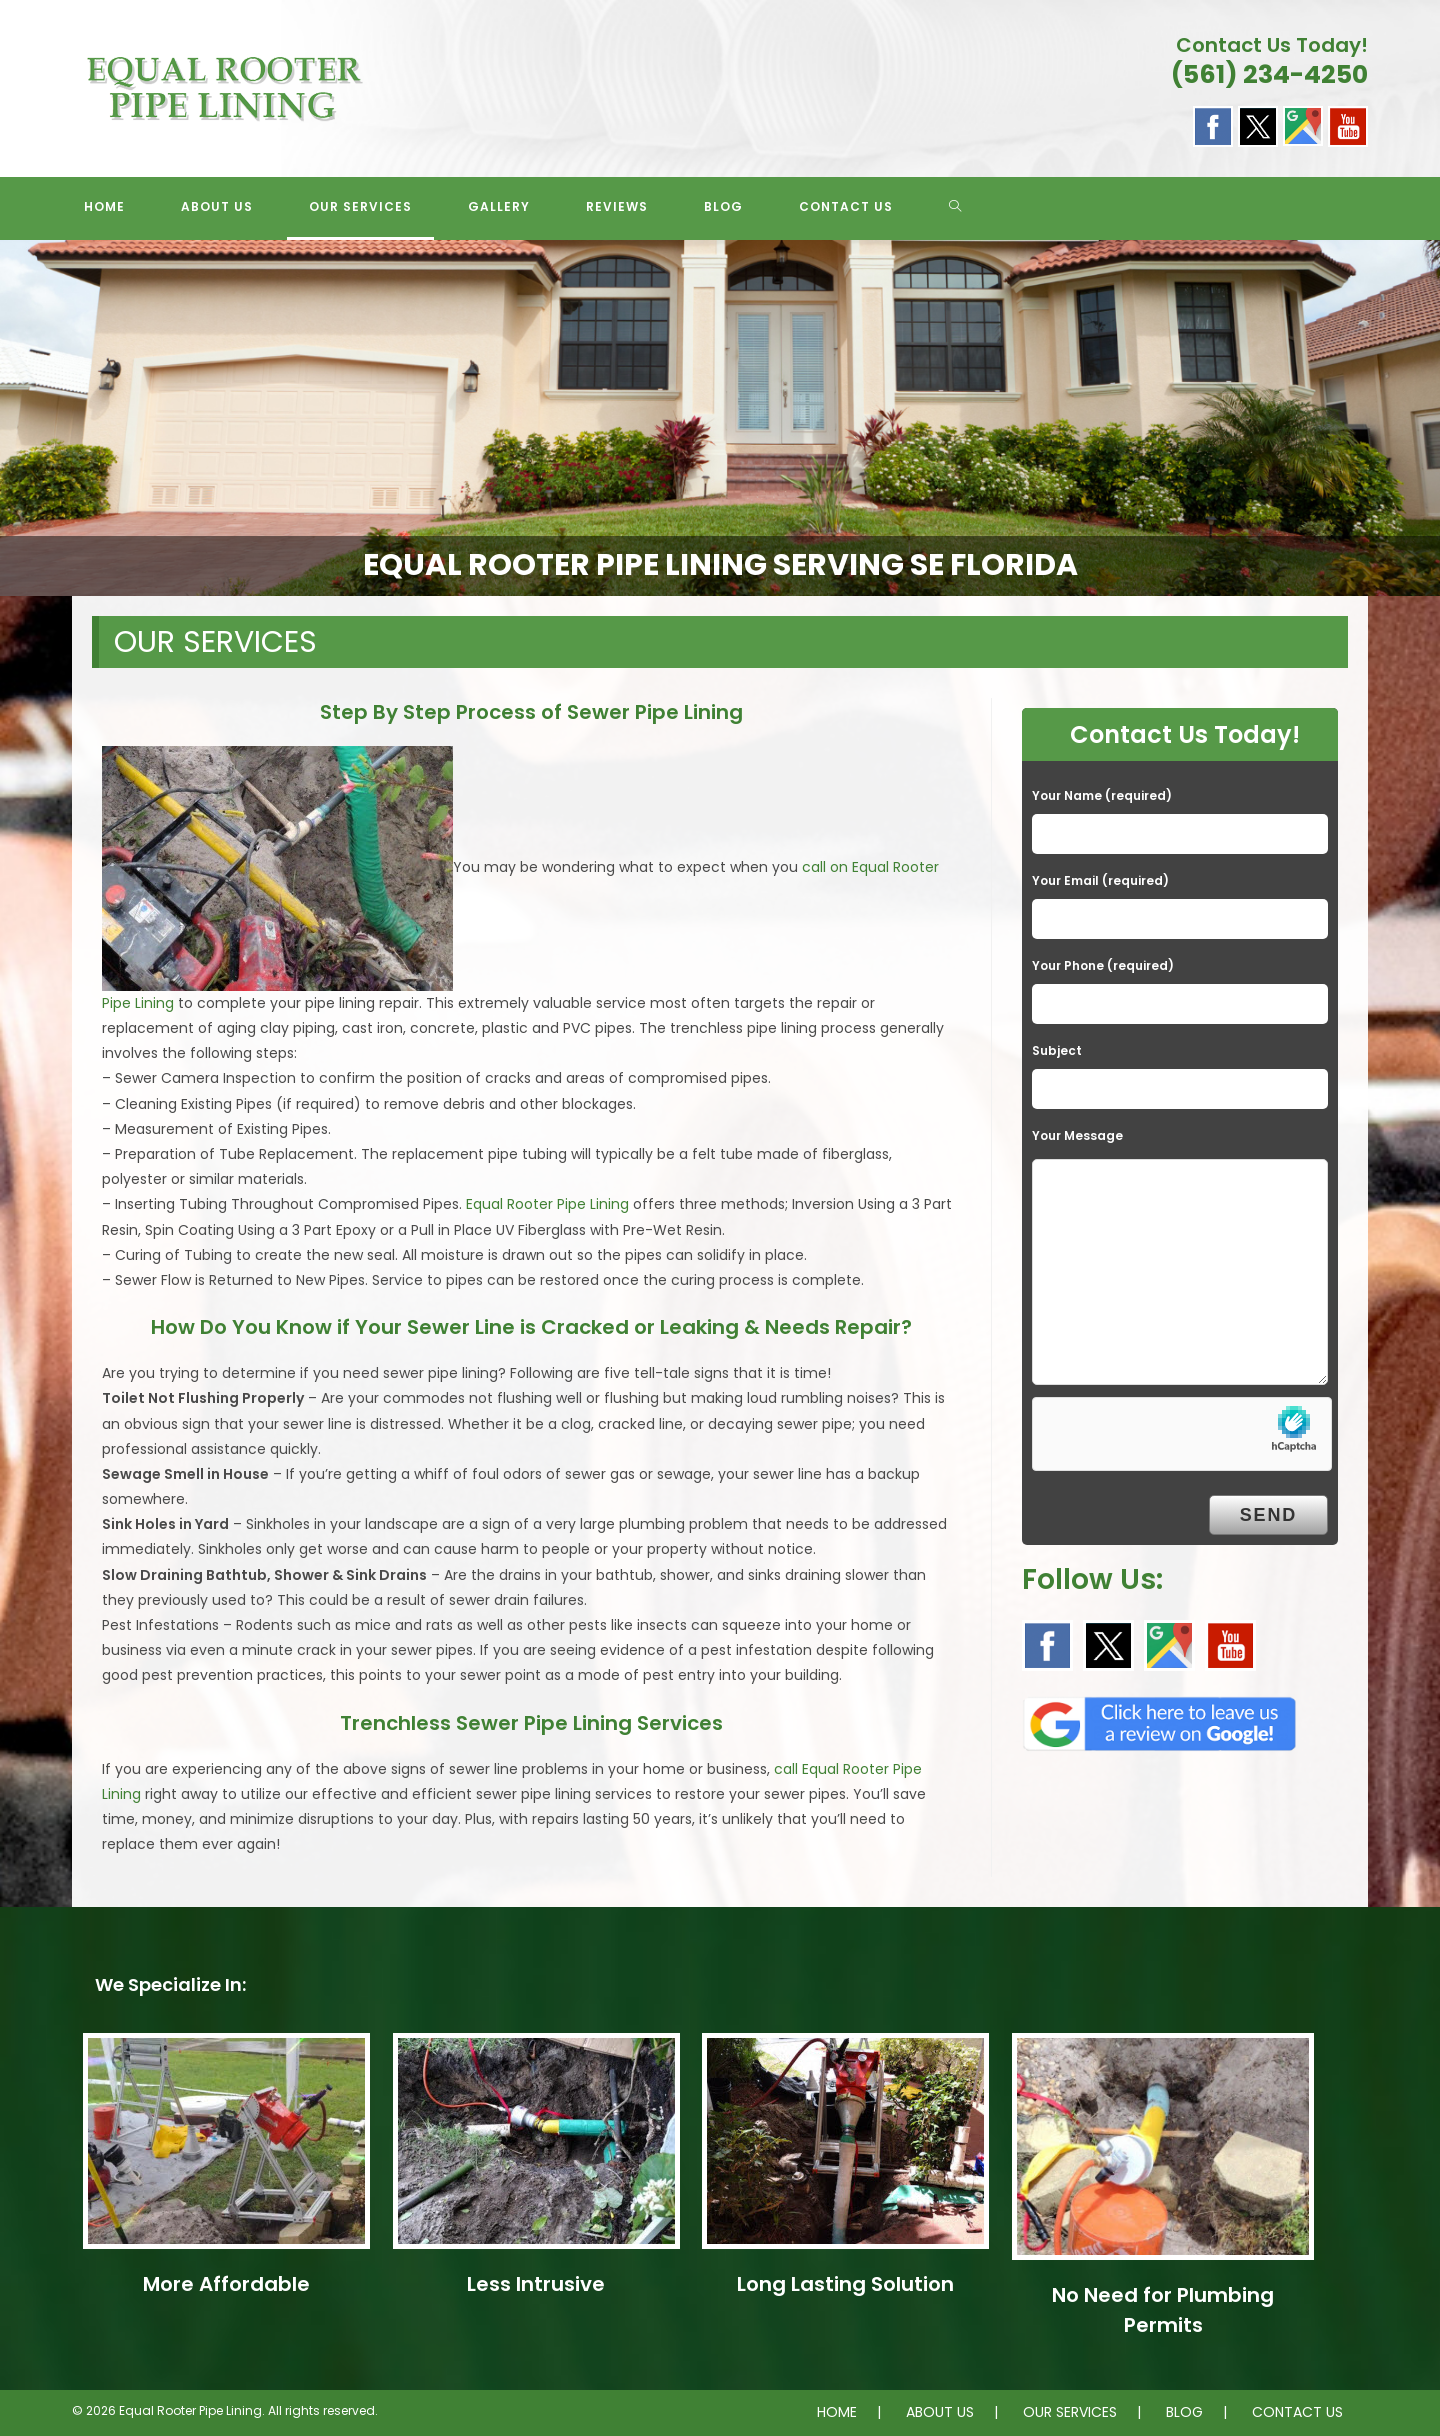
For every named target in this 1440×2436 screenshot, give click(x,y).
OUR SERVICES (1070, 2412)
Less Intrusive (536, 2284)
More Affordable (226, 2284)
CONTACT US (1297, 2412)
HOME (837, 2412)
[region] (720, 418)
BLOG (1184, 2412)
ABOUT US (940, 2412)
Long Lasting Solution (845, 2284)
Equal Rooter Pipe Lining (547, 1204)
